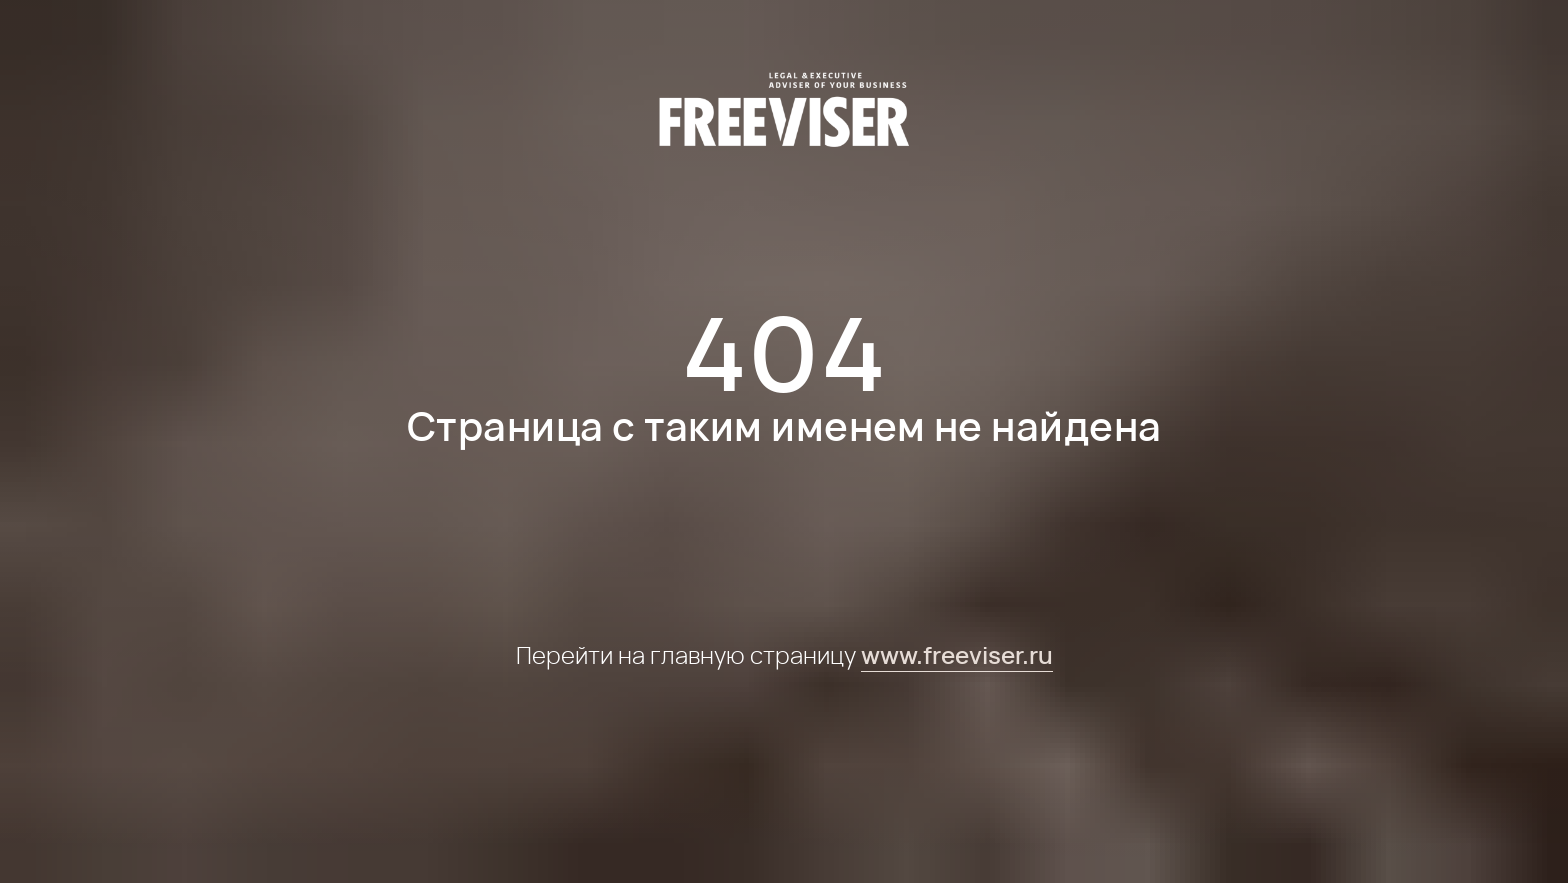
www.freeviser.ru (957, 654)
